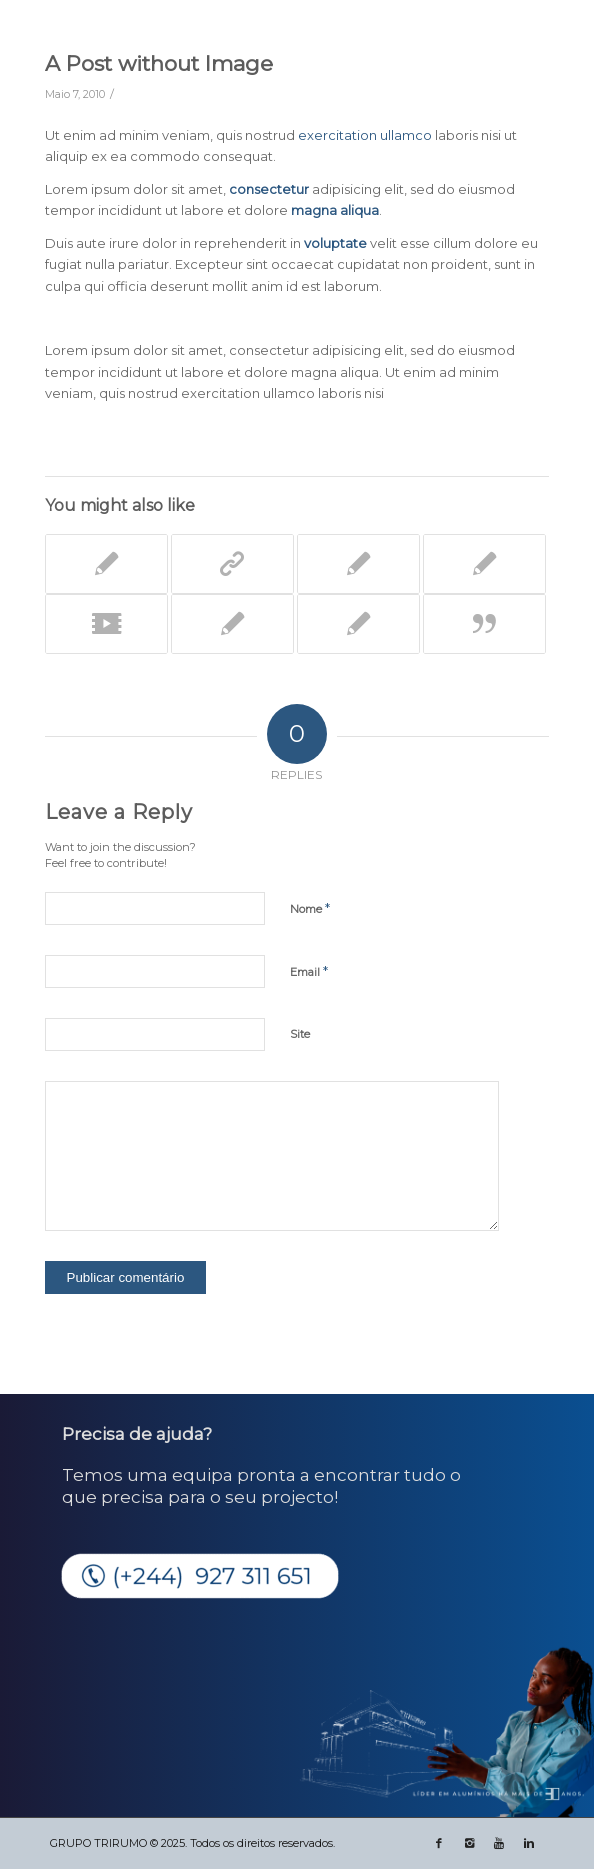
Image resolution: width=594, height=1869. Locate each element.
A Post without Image (159, 63)
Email (309, 971)
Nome (310, 908)
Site (300, 1034)
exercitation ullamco (365, 135)
